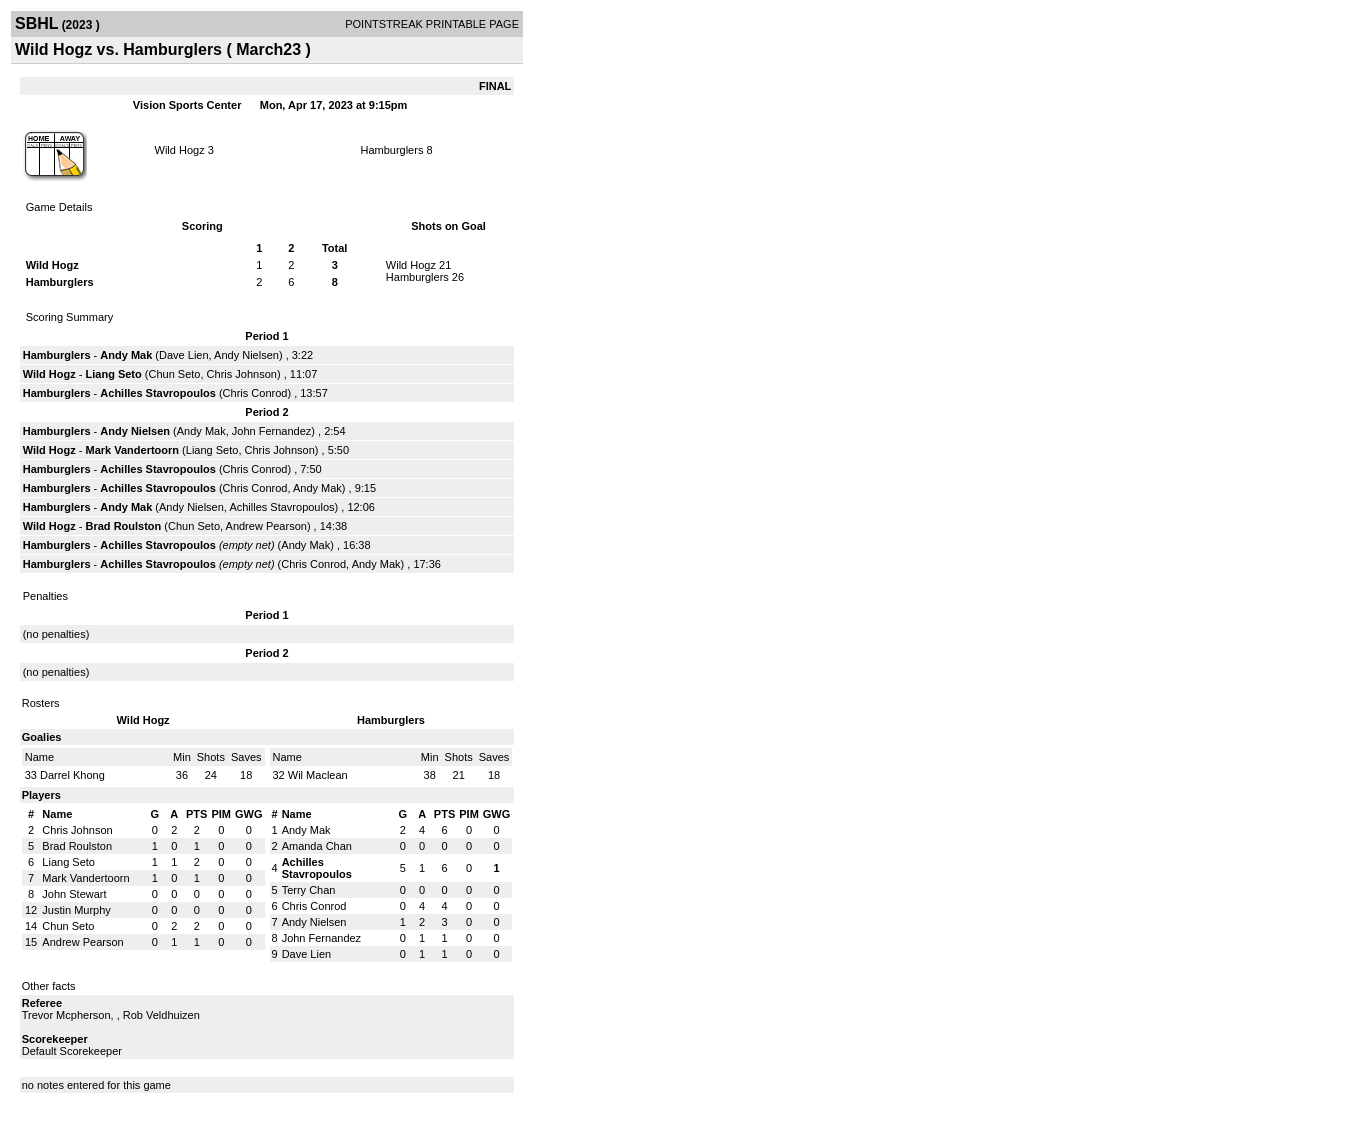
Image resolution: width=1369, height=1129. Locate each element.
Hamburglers (391, 150)
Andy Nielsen (246, 355)
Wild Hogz (180, 150)
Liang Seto (114, 374)
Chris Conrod (255, 393)
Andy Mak (126, 355)
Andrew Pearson (266, 526)
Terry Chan (309, 890)
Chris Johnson (242, 374)
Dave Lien (184, 355)
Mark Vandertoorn (133, 450)
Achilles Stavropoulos (158, 393)
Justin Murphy (76, 910)
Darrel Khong (72, 775)
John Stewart (74, 894)
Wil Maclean (318, 775)
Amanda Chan (317, 846)
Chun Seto (175, 374)
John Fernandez (272, 431)
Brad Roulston (124, 526)
